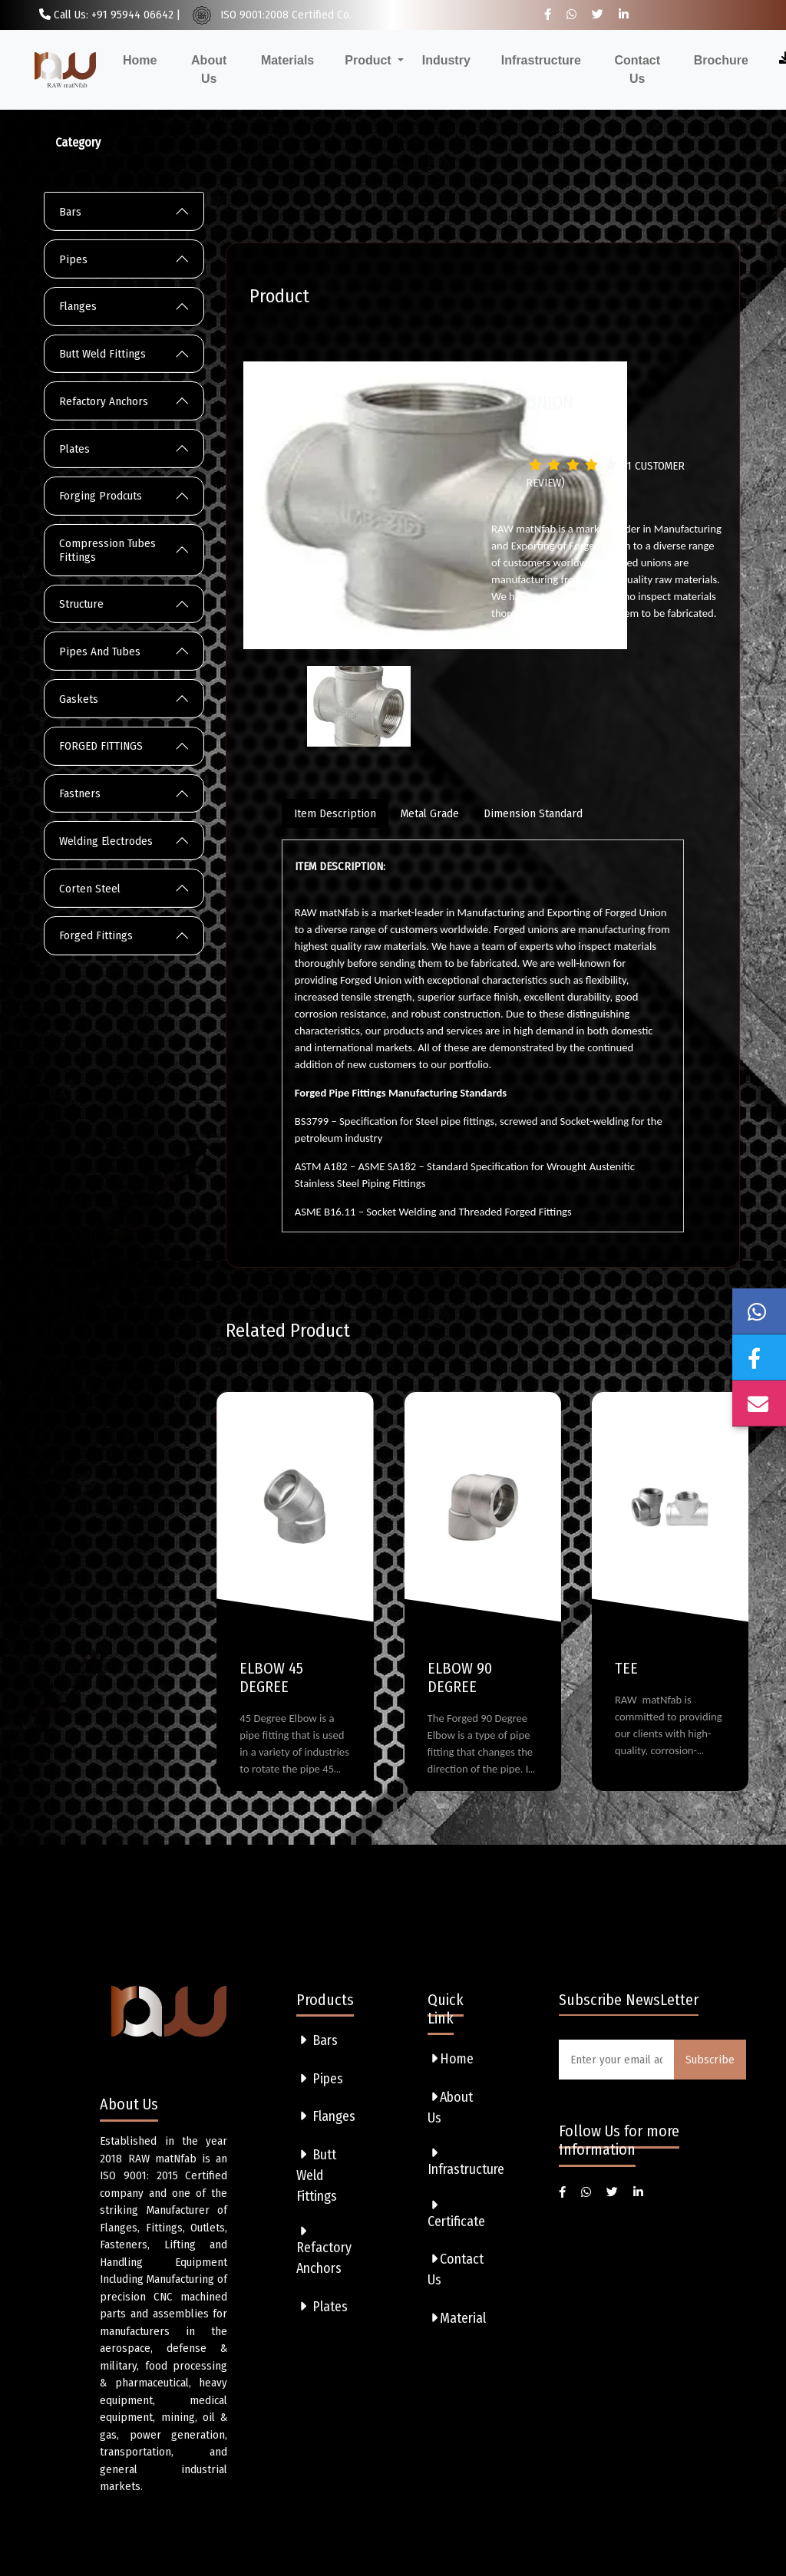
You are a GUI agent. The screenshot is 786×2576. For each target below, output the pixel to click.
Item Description (335, 813)
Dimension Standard (533, 813)
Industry (446, 60)
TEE (626, 1668)
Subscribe (710, 2059)
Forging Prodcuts (100, 496)
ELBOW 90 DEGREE (460, 1677)
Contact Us (638, 69)
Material (457, 2318)
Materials (287, 60)
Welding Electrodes (106, 841)
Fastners (80, 793)
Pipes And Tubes (99, 651)
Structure (81, 604)
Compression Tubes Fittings (107, 550)
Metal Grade (430, 813)
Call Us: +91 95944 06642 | (109, 14)
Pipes (73, 259)
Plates (74, 449)
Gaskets (78, 699)
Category (78, 142)
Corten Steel (90, 888)
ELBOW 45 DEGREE (271, 1677)
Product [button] (370, 60)
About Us (208, 69)
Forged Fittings (96, 935)
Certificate (456, 2214)
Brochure (721, 60)
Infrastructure (541, 60)
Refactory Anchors (103, 401)
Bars (70, 212)
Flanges (78, 306)
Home (140, 60)
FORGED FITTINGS (101, 746)
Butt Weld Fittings (102, 354)
